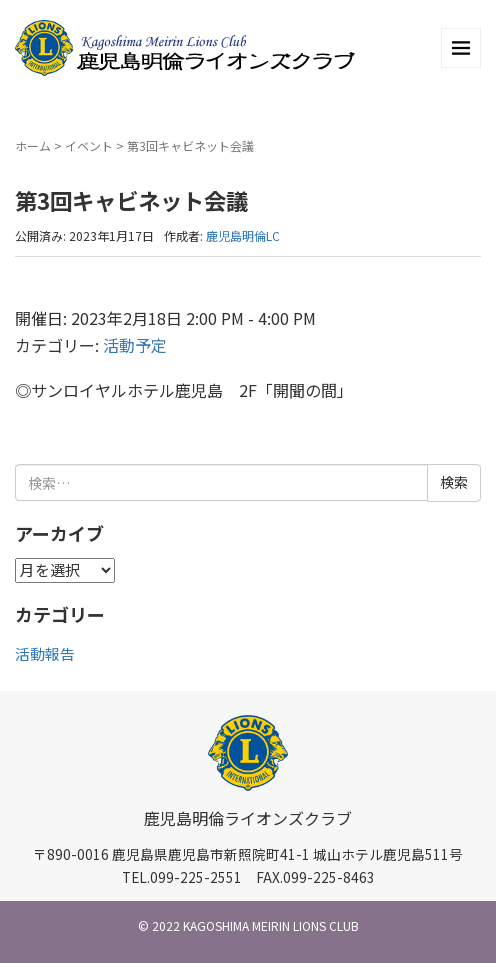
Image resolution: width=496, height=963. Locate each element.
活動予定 (135, 345)
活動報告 (45, 653)
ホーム (33, 145)
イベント (89, 145)
